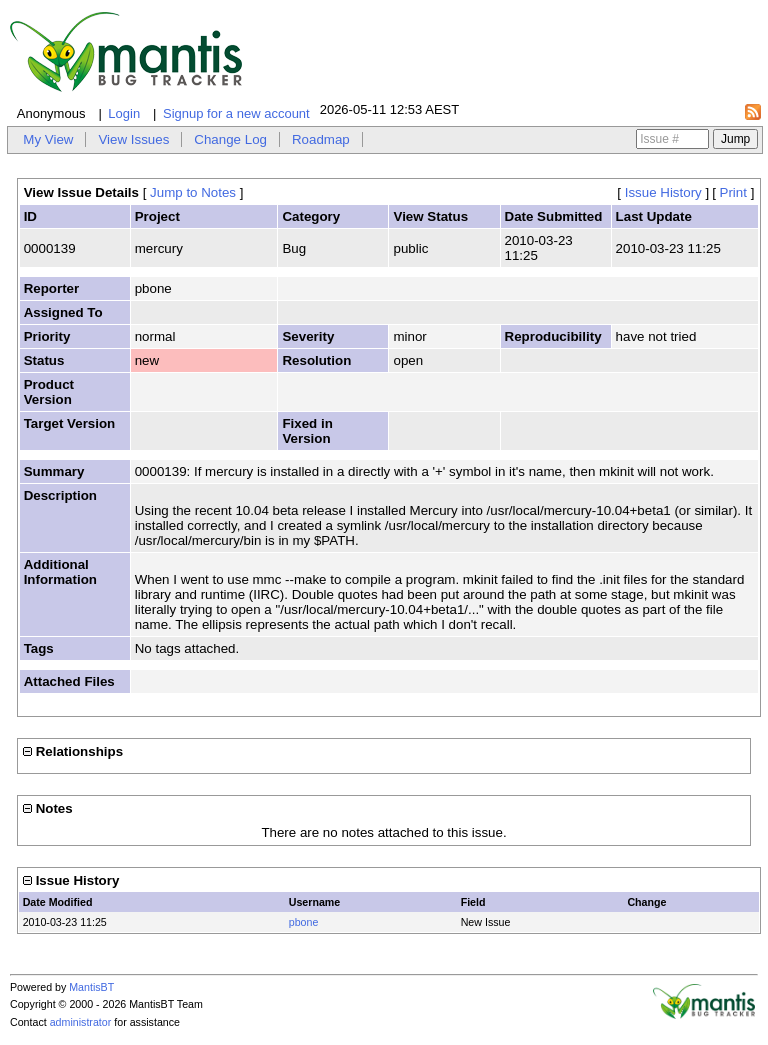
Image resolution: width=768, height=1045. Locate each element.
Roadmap (321, 139)
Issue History (663, 192)
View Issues (133, 139)
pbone (304, 922)
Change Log (230, 139)
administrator (81, 1022)
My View (48, 139)
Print (733, 192)
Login (124, 113)
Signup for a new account (236, 113)
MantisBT (91, 987)
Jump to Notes (193, 192)
